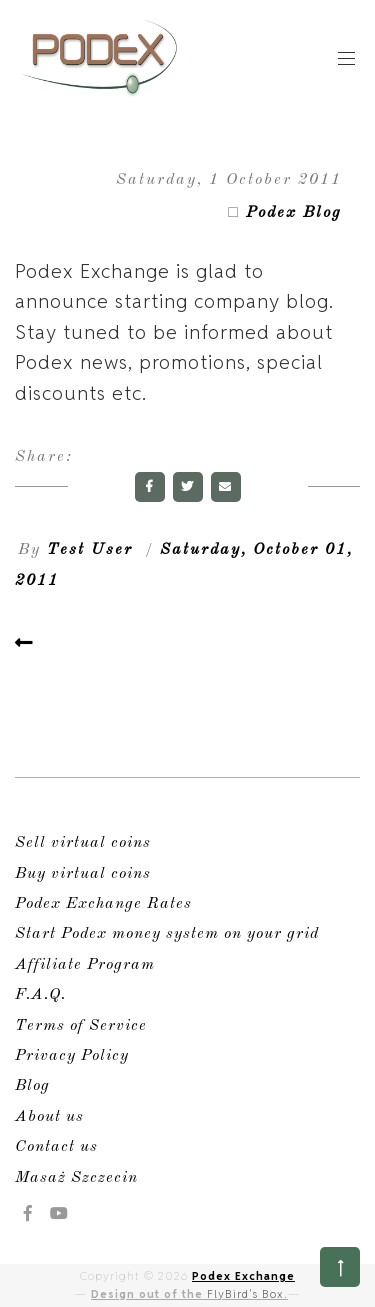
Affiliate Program (85, 965)
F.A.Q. (40, 995)
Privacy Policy (72, 1056)
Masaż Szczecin (76, 1178)
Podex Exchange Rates (103, 904)
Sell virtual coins (83, 843)
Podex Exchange (243, 1276)
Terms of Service (81, 1026)
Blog (32, 1086)
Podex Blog (294, 213)
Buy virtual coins (83, 874)
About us (49, 1117)
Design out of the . (189, 1294)
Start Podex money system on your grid (167, 934)
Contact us (56, 1147)
